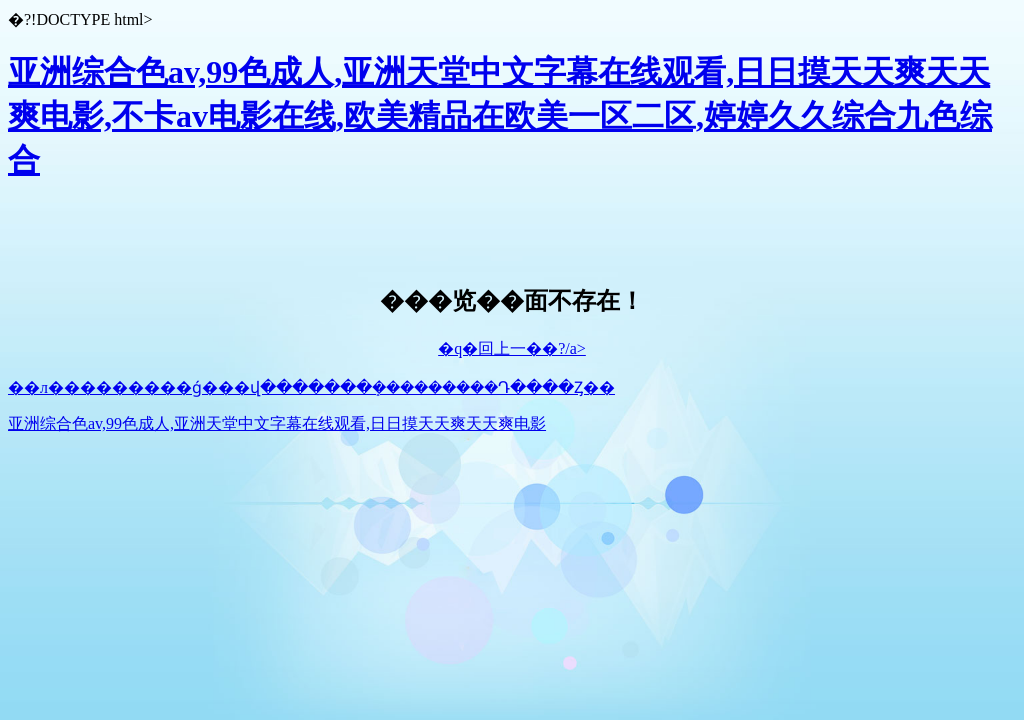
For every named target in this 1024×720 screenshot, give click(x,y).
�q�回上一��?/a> (512, 348)
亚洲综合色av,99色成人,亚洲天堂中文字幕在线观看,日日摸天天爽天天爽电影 (277, 423)
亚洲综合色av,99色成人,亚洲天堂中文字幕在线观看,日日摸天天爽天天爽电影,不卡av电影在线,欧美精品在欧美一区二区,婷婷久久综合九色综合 (500, 116)
